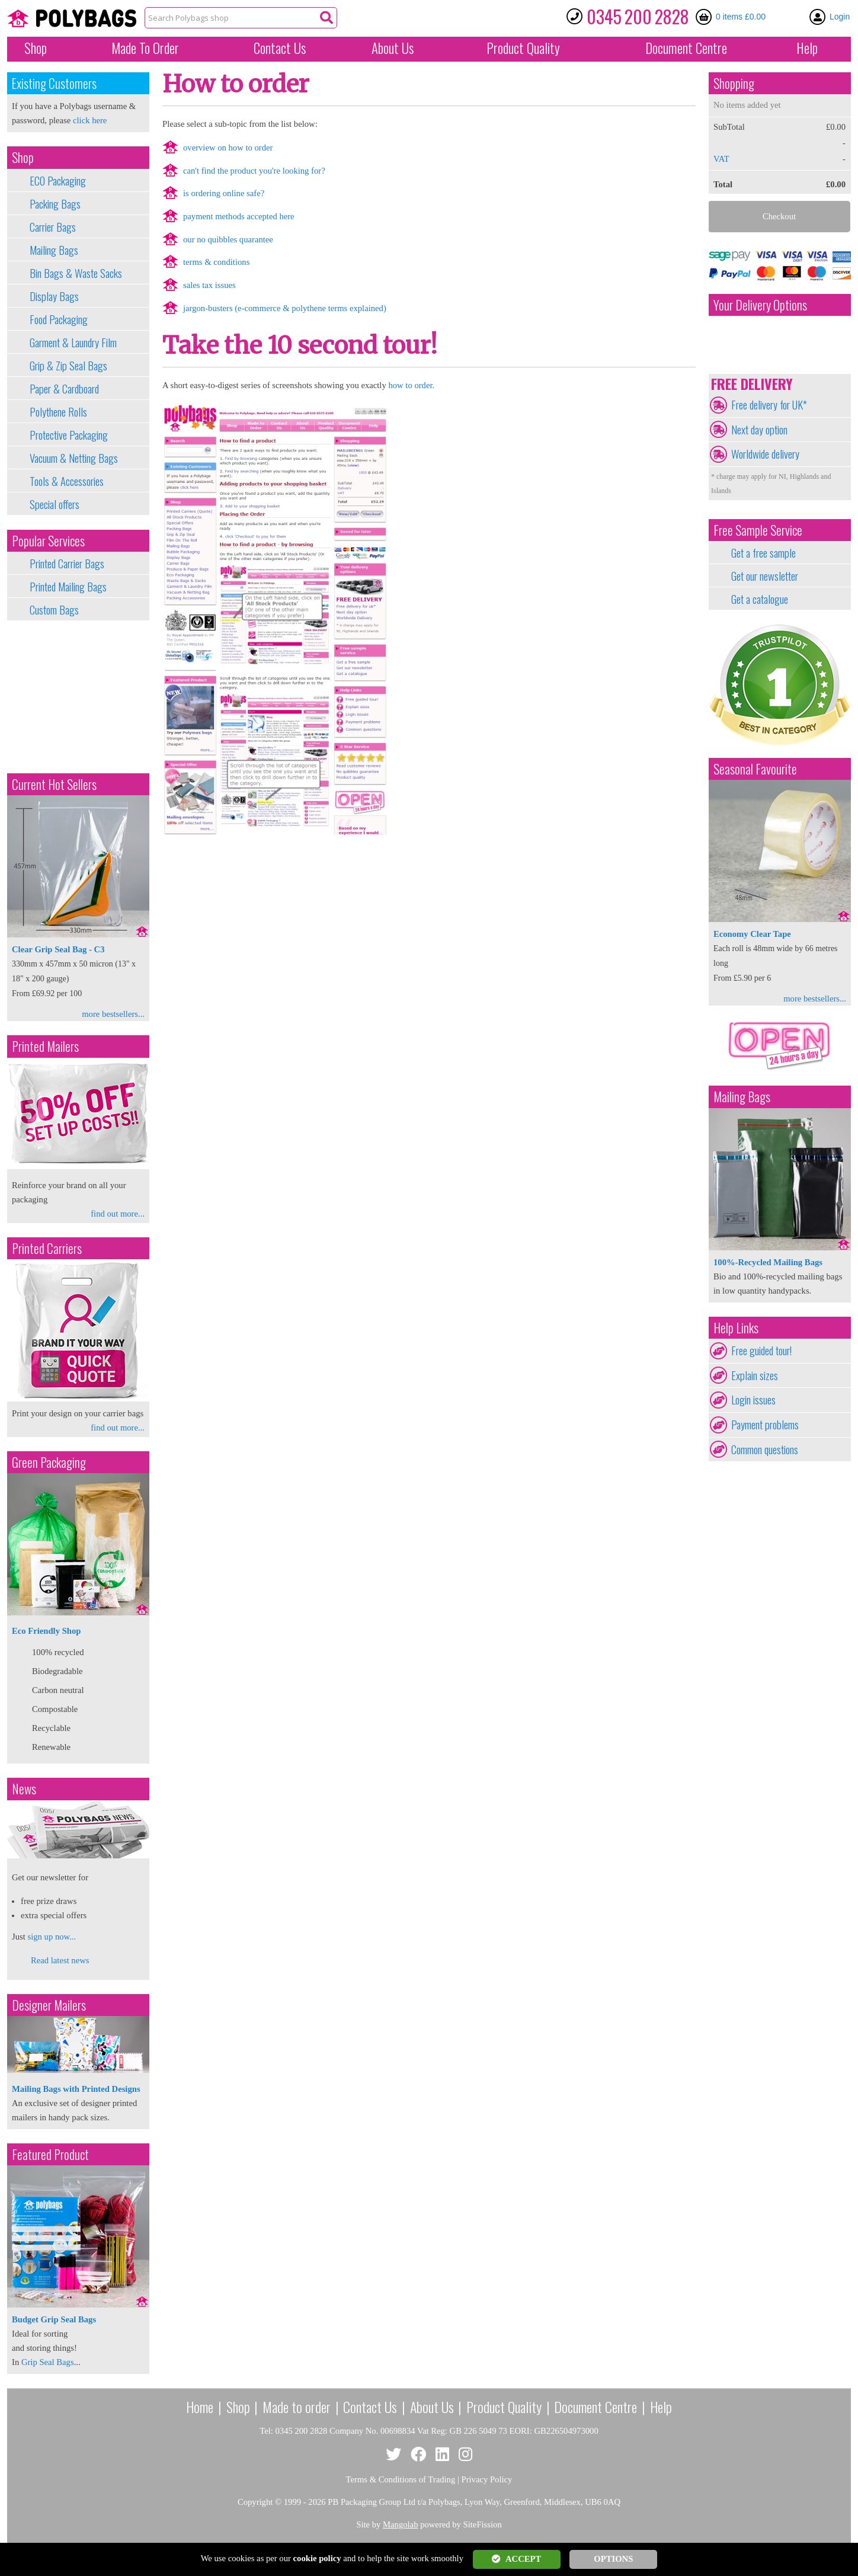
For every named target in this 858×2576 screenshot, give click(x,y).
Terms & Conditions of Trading (401, 2479)
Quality (523, 48)
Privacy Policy (487, 2479)
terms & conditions (216, 262)
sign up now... (51, 1936)
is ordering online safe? (223, 193)
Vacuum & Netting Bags (74, 458)
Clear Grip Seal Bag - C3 (58, 949)
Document (686, 48)
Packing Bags (55, 204)
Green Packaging (49, 1462)
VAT (721, 159)
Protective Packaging (69, 435)
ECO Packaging (58, 181)
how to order (410, 385)
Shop (35, 48)
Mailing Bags (54, 250)
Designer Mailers (49, 2005)
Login (840, 16)
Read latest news (60, 1960)
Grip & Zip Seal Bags (68, 366)
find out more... (118, 1213)
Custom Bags (54, 610)
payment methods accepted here (238, 216)
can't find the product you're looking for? (254, 170)
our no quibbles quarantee (228, 239)
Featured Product (50, 2154)
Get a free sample (763, 553)
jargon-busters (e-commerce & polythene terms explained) (284, 308)
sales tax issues (209, 285)
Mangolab (400, 2524)
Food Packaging (59, 319)
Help (807, 48)
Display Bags (54, 296)
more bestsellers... (113, 1014)
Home (199, 2406)
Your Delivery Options (760, 305)
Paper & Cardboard (64, 389)
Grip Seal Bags (47, 2362)
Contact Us (280, 48)
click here (90, 120)
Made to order (296, 2406)
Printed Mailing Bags (68, 587)
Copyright (255, 2502)
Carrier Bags (53, 227)
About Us (393, 48)
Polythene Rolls (58, 412)
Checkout (779, 216)
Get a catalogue (759, 599)
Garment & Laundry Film (73, 342)
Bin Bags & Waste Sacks (76, 273)
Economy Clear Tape (752, 934)
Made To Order (145, 48)
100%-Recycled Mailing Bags (767, 1262)
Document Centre (595, 2406)
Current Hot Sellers (54, 784)
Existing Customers (54, 83)
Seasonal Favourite (755, 769)
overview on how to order (228, 147)
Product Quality (504, 2406)
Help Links (735, 1328)
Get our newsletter (764, 576)
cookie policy (317, 2558)
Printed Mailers (45, 1046)
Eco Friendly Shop (46, 1631)
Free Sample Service (757, 530)
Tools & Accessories (67, 481)
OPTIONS (613, 2559)
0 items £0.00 (741, 16)
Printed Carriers (47, 1248)
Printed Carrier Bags (67, 563)
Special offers (54, 504)
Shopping (733, 83)
